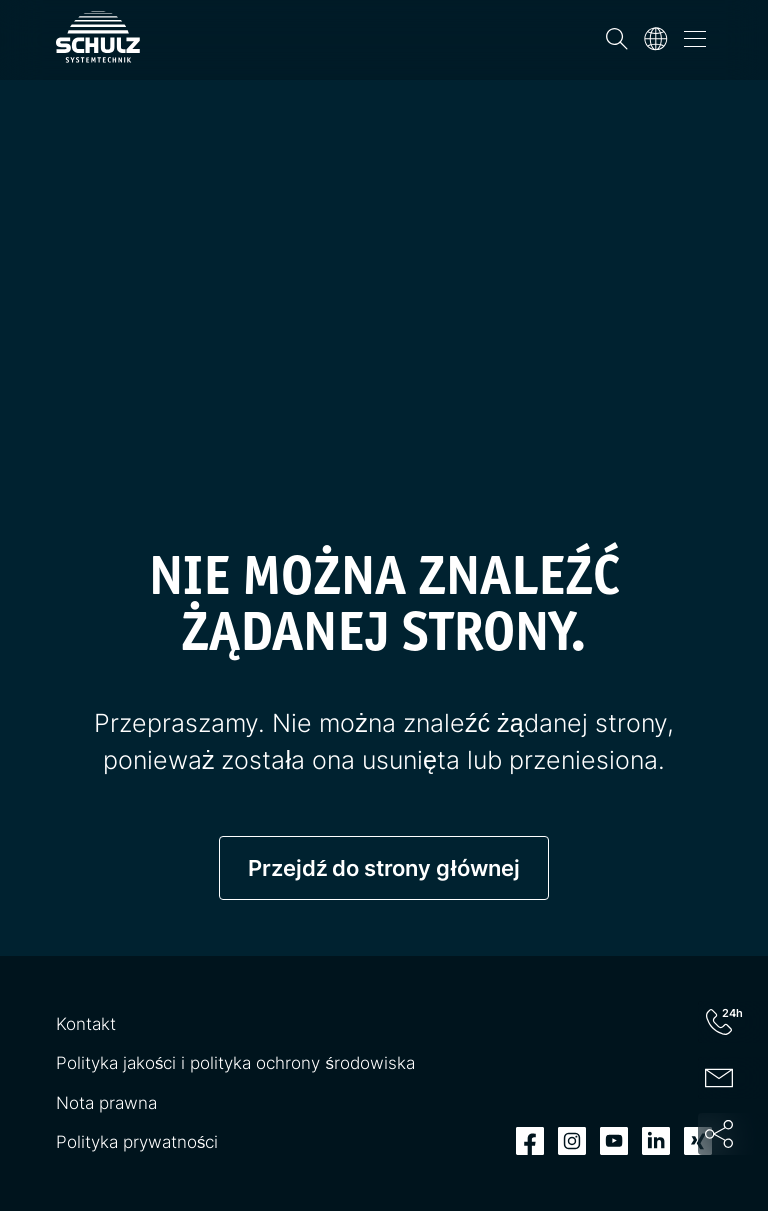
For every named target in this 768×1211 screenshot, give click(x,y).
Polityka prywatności (137, 1142)
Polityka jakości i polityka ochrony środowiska (235, 1063)
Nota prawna (106, 1103)
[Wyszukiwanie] (617, 39)
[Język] (656, 39)
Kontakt (86, 1024)
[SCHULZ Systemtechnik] (98, 37)
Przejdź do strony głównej (383, 867)
